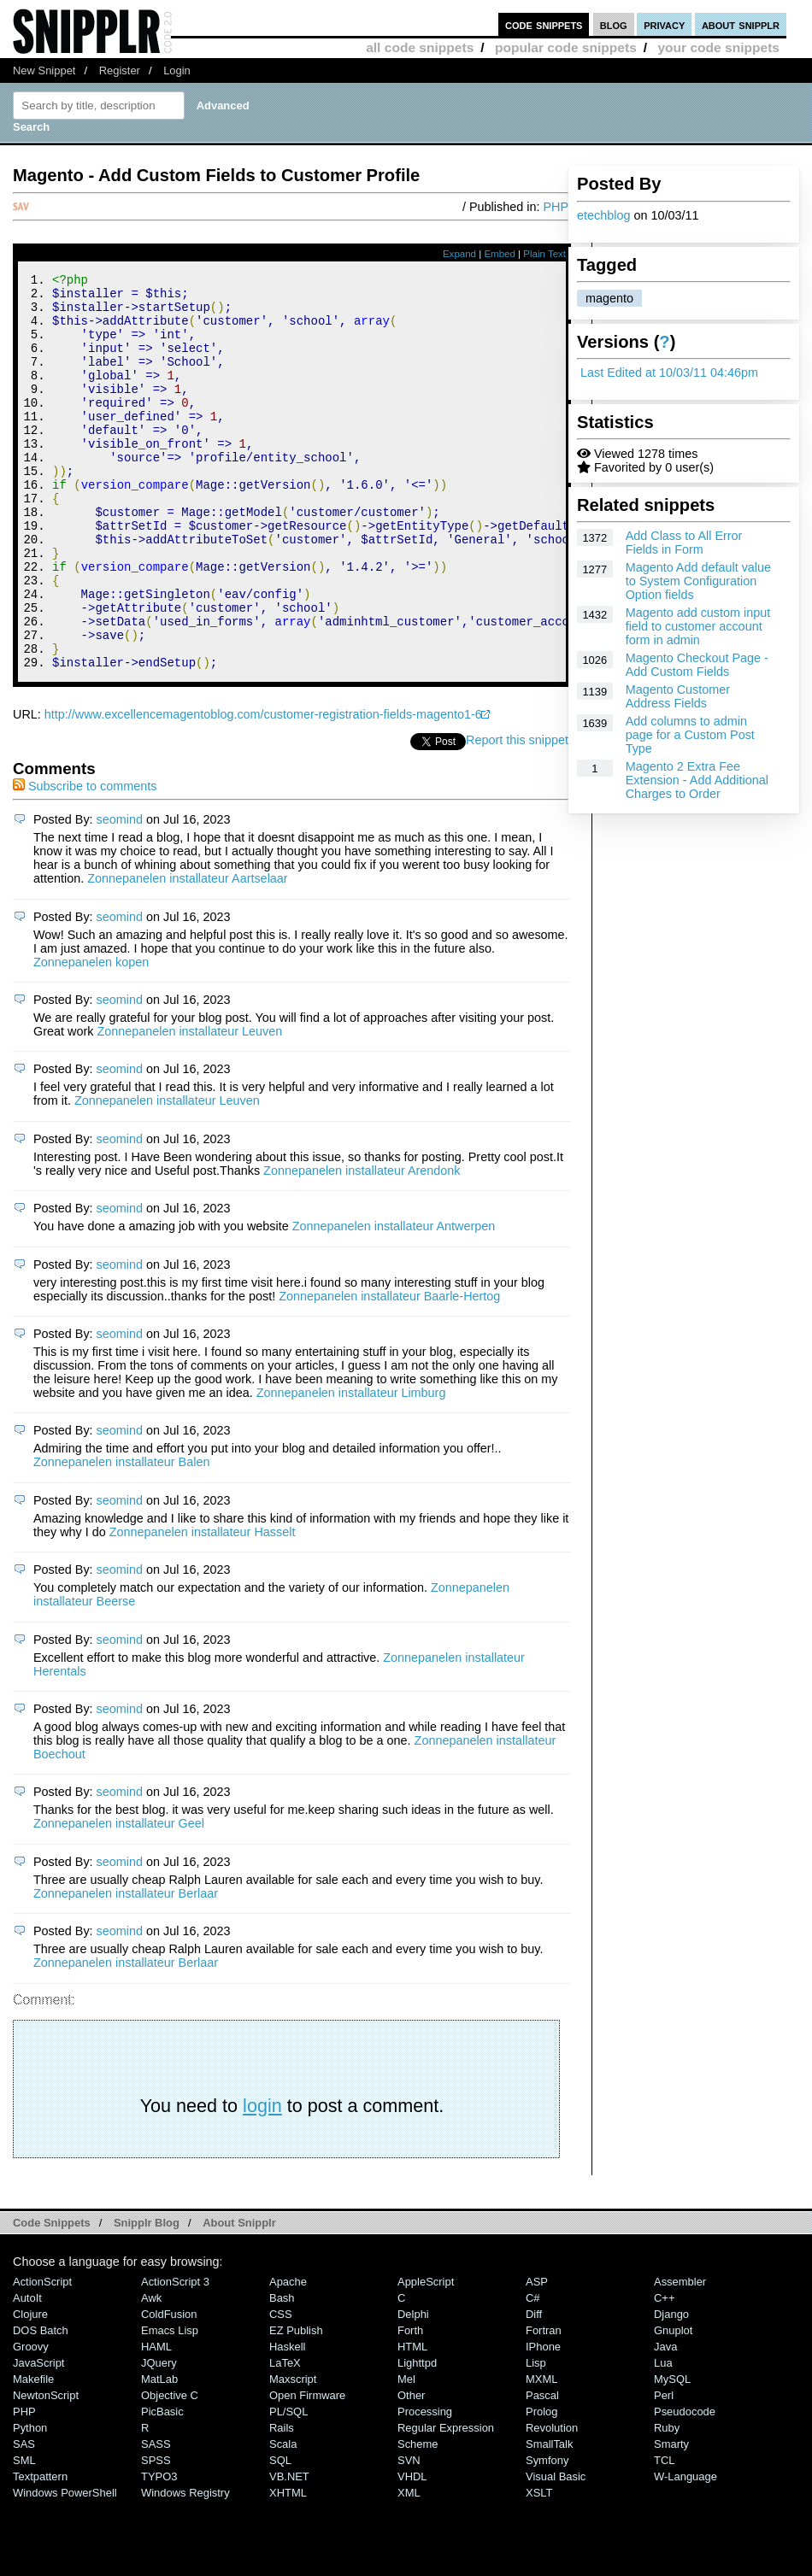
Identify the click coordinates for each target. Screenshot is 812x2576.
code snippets (544, 24)
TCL (664, 2534)
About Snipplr (239, 2297)
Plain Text (544, 254)
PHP (555, 207)
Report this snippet (517, 814)
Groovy (31, 2421)
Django (671, 2388)
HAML (156, 2421)
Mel (406, 2453)
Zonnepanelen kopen (91, 1036)
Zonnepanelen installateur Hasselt (202, 1606)
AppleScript (425, 2356)
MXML (541, 2453)
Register (119, 70)
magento (609, 298)
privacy (664, 24)
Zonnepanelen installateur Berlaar (125, 1968)
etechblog (603, 215)
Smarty (671, 2518)
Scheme (417, 2518)
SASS (156, 2518)
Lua (663, 2437)
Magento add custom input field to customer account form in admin (698, 626)
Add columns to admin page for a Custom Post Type (690, 734)
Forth (410, 2404)
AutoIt (27, 2372)
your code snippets (718, 47)
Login (177, 70)
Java (665, 2421)
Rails (281, 2502)
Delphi (413, 2388)
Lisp (536, 2437)
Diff (534, 2388)
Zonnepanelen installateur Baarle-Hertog (389, 1370)
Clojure (30, 2388)
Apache (288, 2356)
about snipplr (741, 24)
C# (533, 2372)
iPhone (543, 2421)
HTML (412, 2421)
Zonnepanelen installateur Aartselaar (187, 952)
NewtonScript (46, 2469)
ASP (537, 2356)
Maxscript (292, 2453)
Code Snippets (52, 2297)
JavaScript (38, 2437)
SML (24, 2534)
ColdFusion (169, 2388)
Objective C (169, 2469)
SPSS (156, 2534)
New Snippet (44, 70)
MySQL (672, 2453)
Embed (499, 254)
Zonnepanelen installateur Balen (121, 1536)
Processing (424, 2485)
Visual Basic (555, 2550)
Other (411, 2469)
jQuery (159, 2437)
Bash (282, 2372)
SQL (280, 2534)
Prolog (541, 2485)
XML (409, 2567)
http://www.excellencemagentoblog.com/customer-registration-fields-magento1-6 (263, 788)
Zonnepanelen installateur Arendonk (361, 1245)
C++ (664, 2372)
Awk (151, 2372)
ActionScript (42, 2356)
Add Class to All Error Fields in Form (684, 542)
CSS (280, 2388)
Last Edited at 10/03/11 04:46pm (669, 372)
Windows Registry (185, 2567)
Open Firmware (307, 2469)
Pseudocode (684, 2485)
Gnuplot (673, 2404)
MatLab (159, 2453)
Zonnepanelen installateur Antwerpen (394, 1300)
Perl (664, 2469)
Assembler (680, 2356)
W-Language (685, 2550)
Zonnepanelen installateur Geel (118, 1897)
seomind (120, 894)
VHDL (412, 2550)
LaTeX (285, 2437)
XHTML (288, 2567)
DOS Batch (40, 2404)
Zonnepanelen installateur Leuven (189, 1105)
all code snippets (420, 47)
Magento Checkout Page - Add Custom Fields (697, 664)
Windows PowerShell (65, 2567)
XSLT (539, 2567)
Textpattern (40, 2550)
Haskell (287, 2421)
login (262, 2180)
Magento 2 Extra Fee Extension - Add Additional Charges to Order (697, 780)
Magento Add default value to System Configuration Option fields (698, 580)
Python (30, 2502)
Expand (459, 254)
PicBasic (162, 2485)
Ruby (667, 2502)
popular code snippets (566, 47)
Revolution (552, 2502)
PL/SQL (288, 2485)
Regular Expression (445, 2502)
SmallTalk (549, 2518)
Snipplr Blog (146, 2297)
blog (613, 24)
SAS (24, 2518)
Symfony (547, 2534)
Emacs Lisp (169, 2404)
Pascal (542, 2469)
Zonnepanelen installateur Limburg (351, 1467)
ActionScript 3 (175, 2356)
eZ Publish (296, 2404)
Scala (283, 2518)
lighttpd (417, 2437)
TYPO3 (159, 2550)
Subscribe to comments (84, 860)
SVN (409, 2534)
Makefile (33, 2453)
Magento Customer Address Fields (678, 696)
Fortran (544, 2404)
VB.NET (289, 2550)
